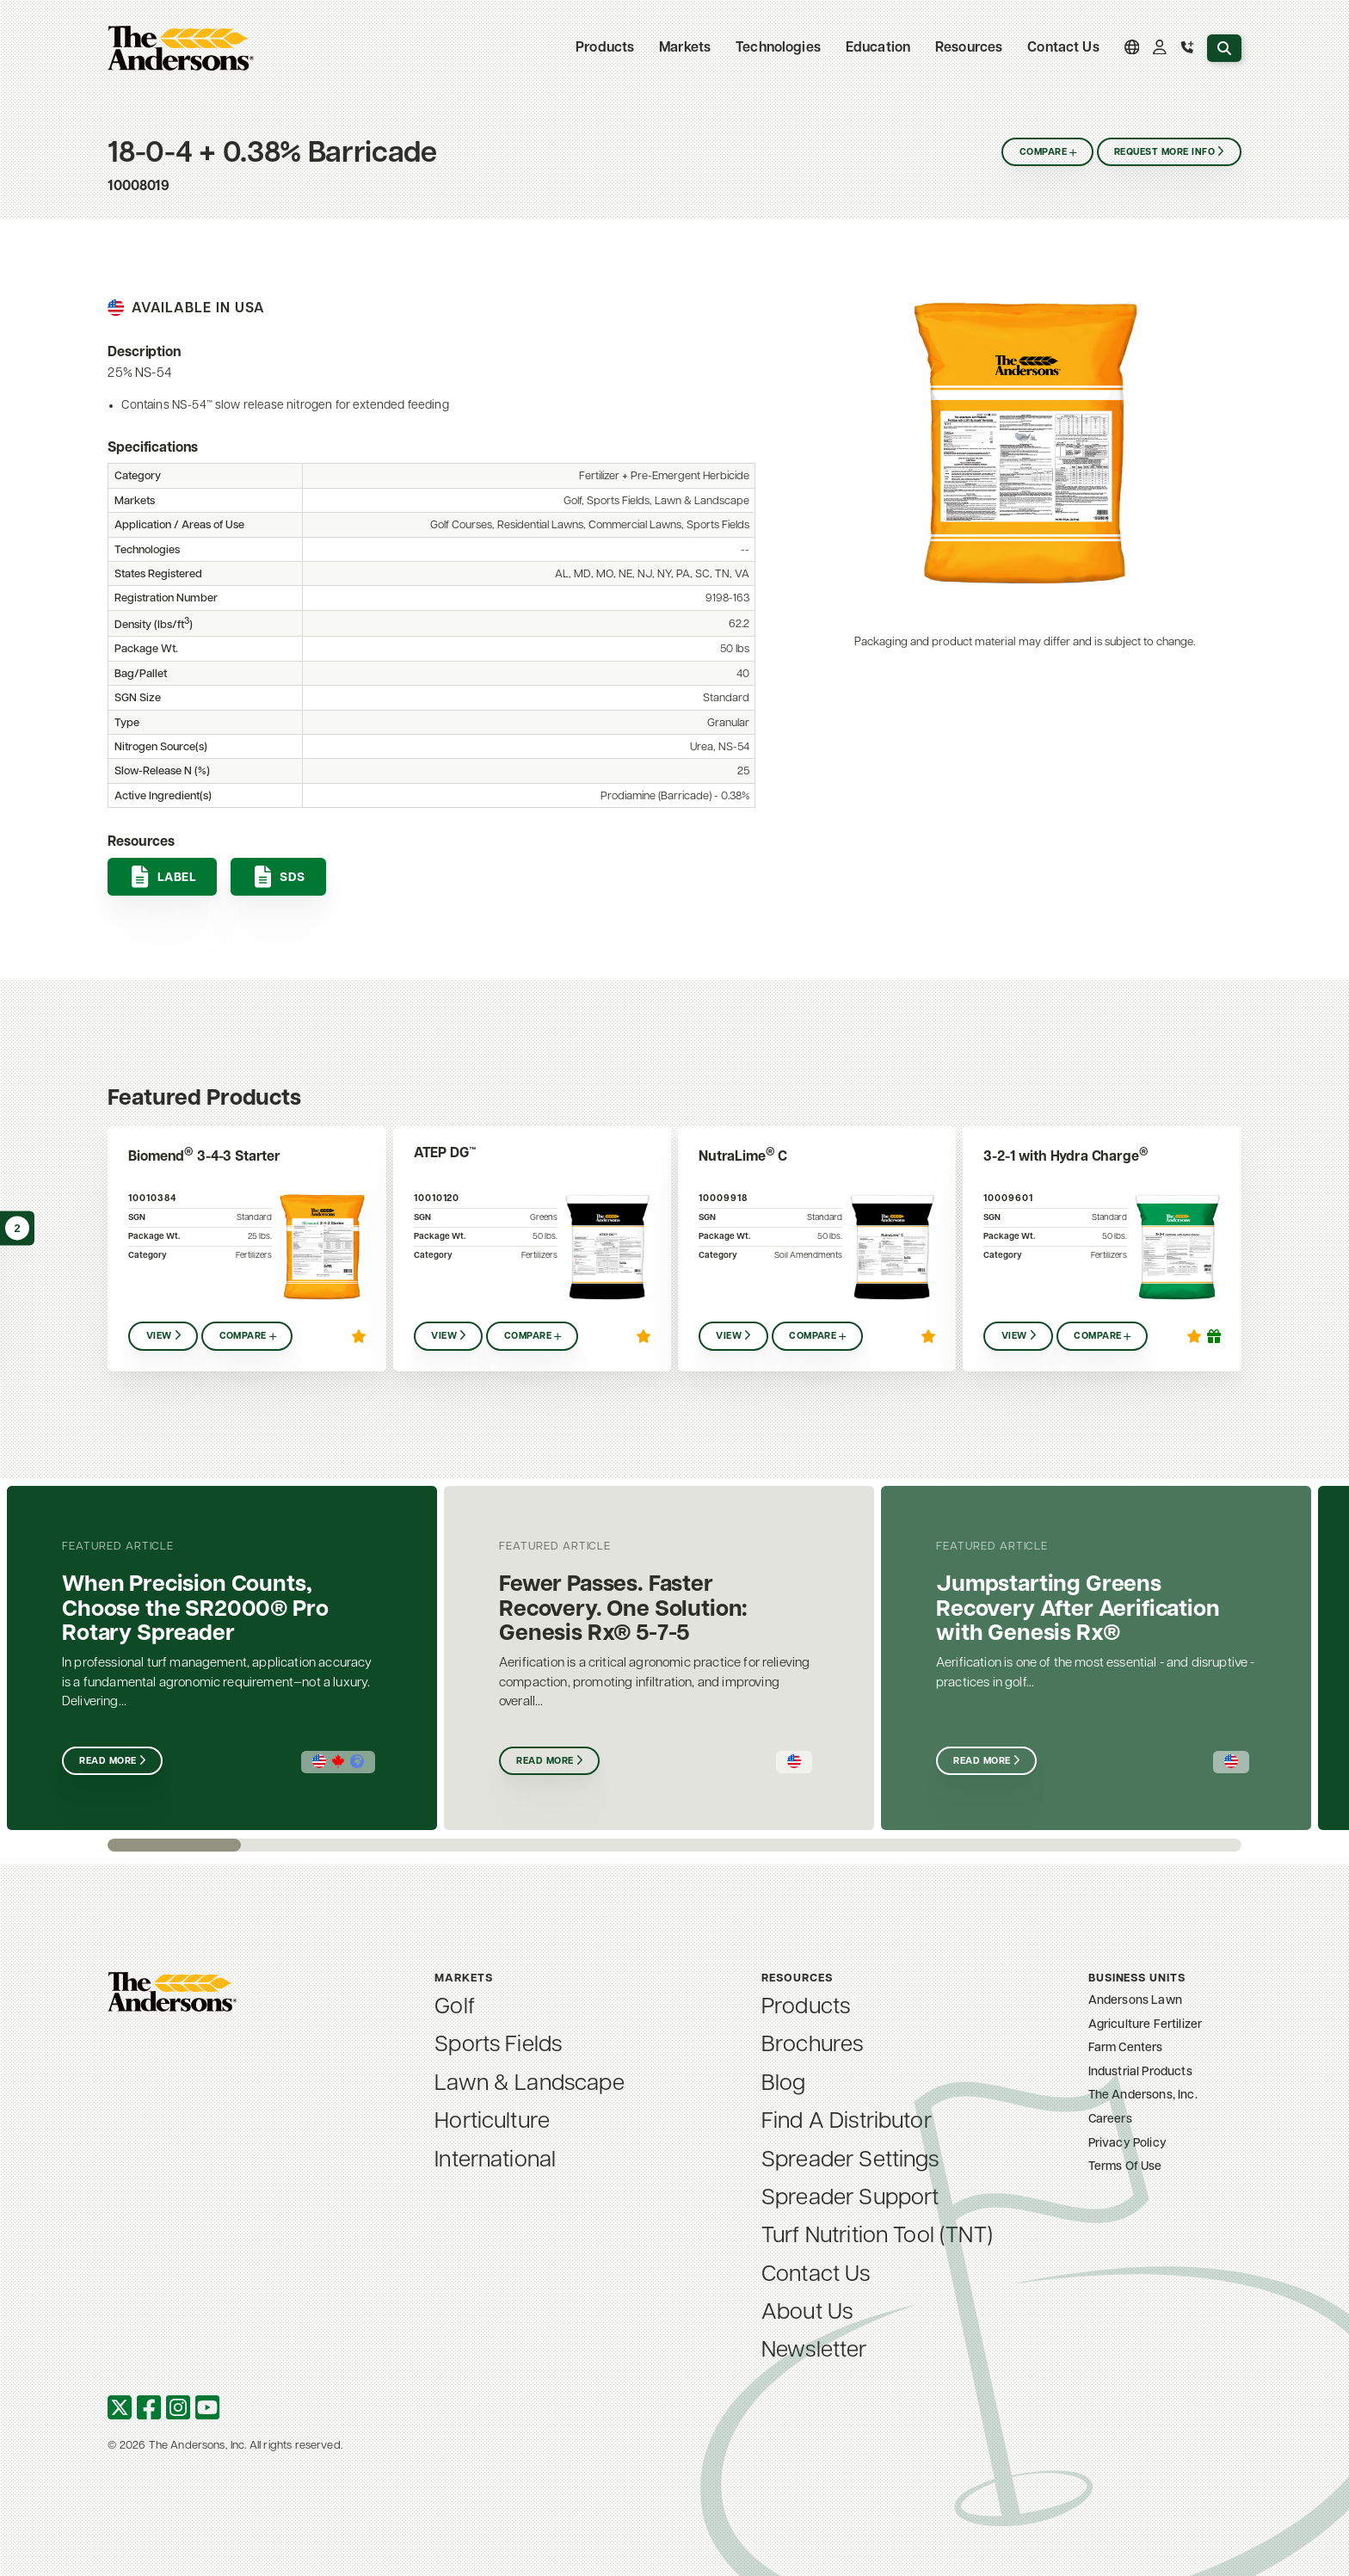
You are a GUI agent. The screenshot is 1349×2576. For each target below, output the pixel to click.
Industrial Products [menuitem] (1140, 2072)
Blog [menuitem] (783, 2084)
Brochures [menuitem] (812, 2045)
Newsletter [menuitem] (814, 2351)
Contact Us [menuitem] (1063, 48)
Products (605, 48)
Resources (968, 48)
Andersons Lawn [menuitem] (1135, 2000)
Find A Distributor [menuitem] (846, 2122)
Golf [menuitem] (454, 2007)
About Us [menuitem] (807, 2313)
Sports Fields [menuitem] (498, 2045)
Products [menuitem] (805, 2007)
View (159, 1336)
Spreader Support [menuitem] (850, 2198)
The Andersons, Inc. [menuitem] (1143, 2095)
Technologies (778, 48)
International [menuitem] (495, 2160)
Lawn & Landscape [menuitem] (529, 2084)
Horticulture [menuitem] (492, 2122)
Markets (685, 48)
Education (878, 48)
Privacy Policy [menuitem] (1127, 2143)
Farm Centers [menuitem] (1125, 2048)
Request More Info (1164, 152)
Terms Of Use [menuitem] (1125, 2166)
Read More (107, 1761)
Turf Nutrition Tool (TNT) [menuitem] (877, 2236)
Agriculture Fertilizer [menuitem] (1145, 2024)
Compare (1043, 152)
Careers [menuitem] (1110, 2119)
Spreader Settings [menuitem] (850, 2160)
